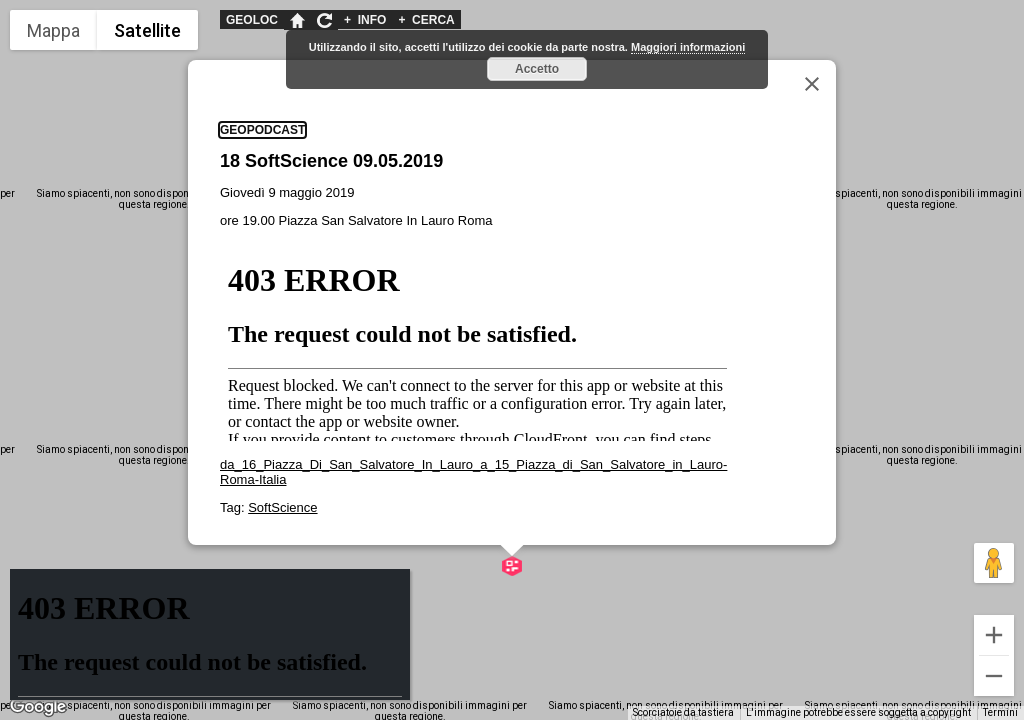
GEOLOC (252, 20)
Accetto (537, 69)
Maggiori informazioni (688, 47)
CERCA (426, 20)
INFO (365, 20)
